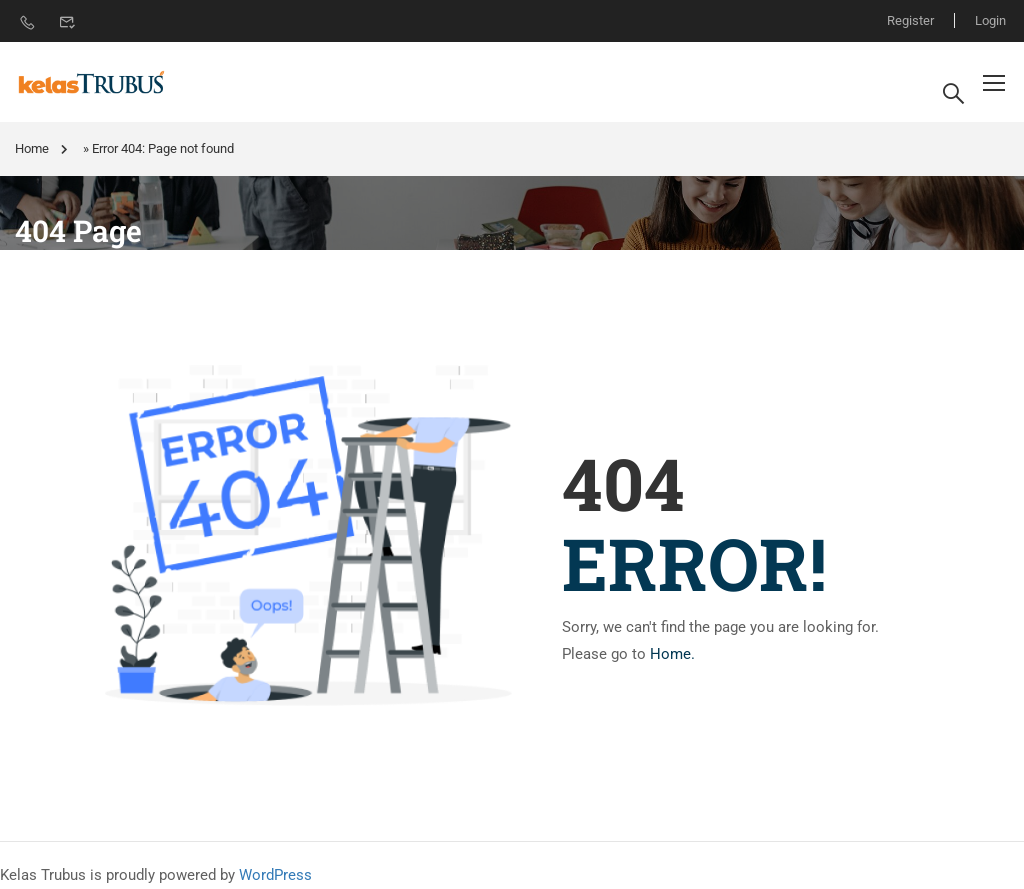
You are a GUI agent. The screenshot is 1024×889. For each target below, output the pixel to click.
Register (910, 20)
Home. (672, 654)
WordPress (275, 875)
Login (990, 20)
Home (32, 148)
